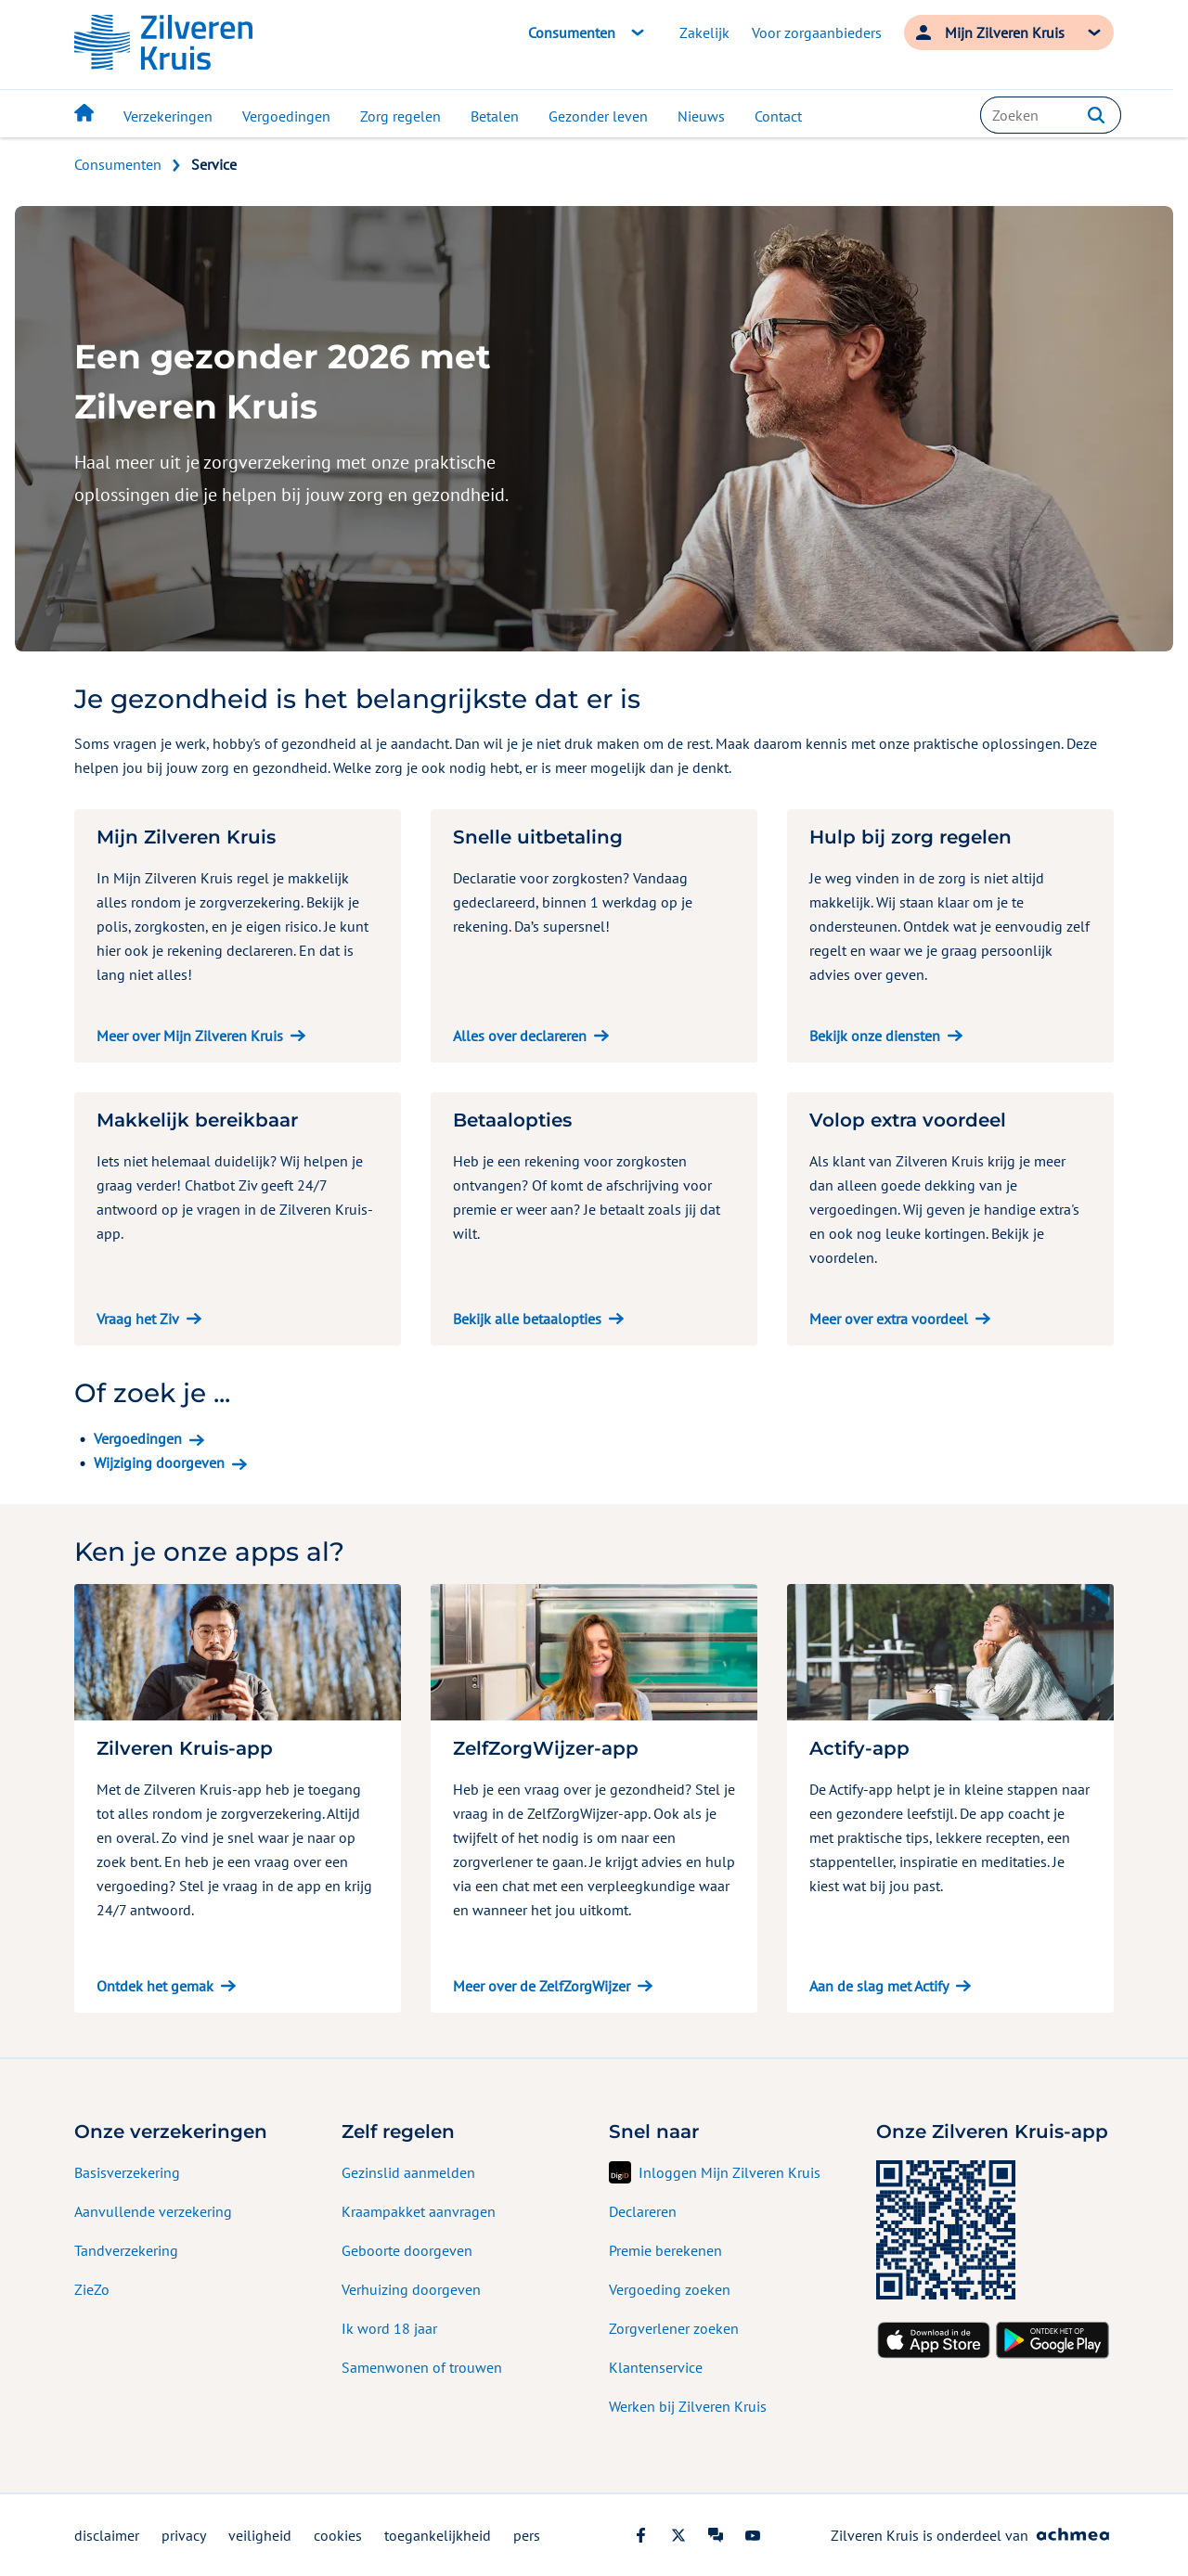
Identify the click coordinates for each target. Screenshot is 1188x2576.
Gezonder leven (598, 116)
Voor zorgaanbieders (817, 32)
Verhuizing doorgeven (411, 2289)
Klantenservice (656, 2367)
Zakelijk (704, 32)
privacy (183, 2535)
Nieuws (701, 116)
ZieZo (92, 2289)
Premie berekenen (665, 2250)
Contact (778, 116)
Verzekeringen (168, 116)
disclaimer (106, 2535)
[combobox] (1050, 115)
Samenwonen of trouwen (422, 2367)
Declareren (643, 2211)
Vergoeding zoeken (669, 2289)
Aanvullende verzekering (153, 2211)
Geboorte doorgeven (407, 2250)
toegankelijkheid (437, 2535)
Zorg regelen (400, 116)
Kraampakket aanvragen (419, 2211)
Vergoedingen (286, 116)
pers (526, 2535)
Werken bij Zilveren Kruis (688, 2406)
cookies (338, 2535)
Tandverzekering (126, 2250)
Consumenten (117, 164)
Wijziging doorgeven (159, 1462)
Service (214, 164)
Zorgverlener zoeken (674, 2328)
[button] (1096, 115)
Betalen (495, 116)
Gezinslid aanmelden (408, 2172)
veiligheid (259, 2535)
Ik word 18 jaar (389, 2328)
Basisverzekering (127, 2172)
